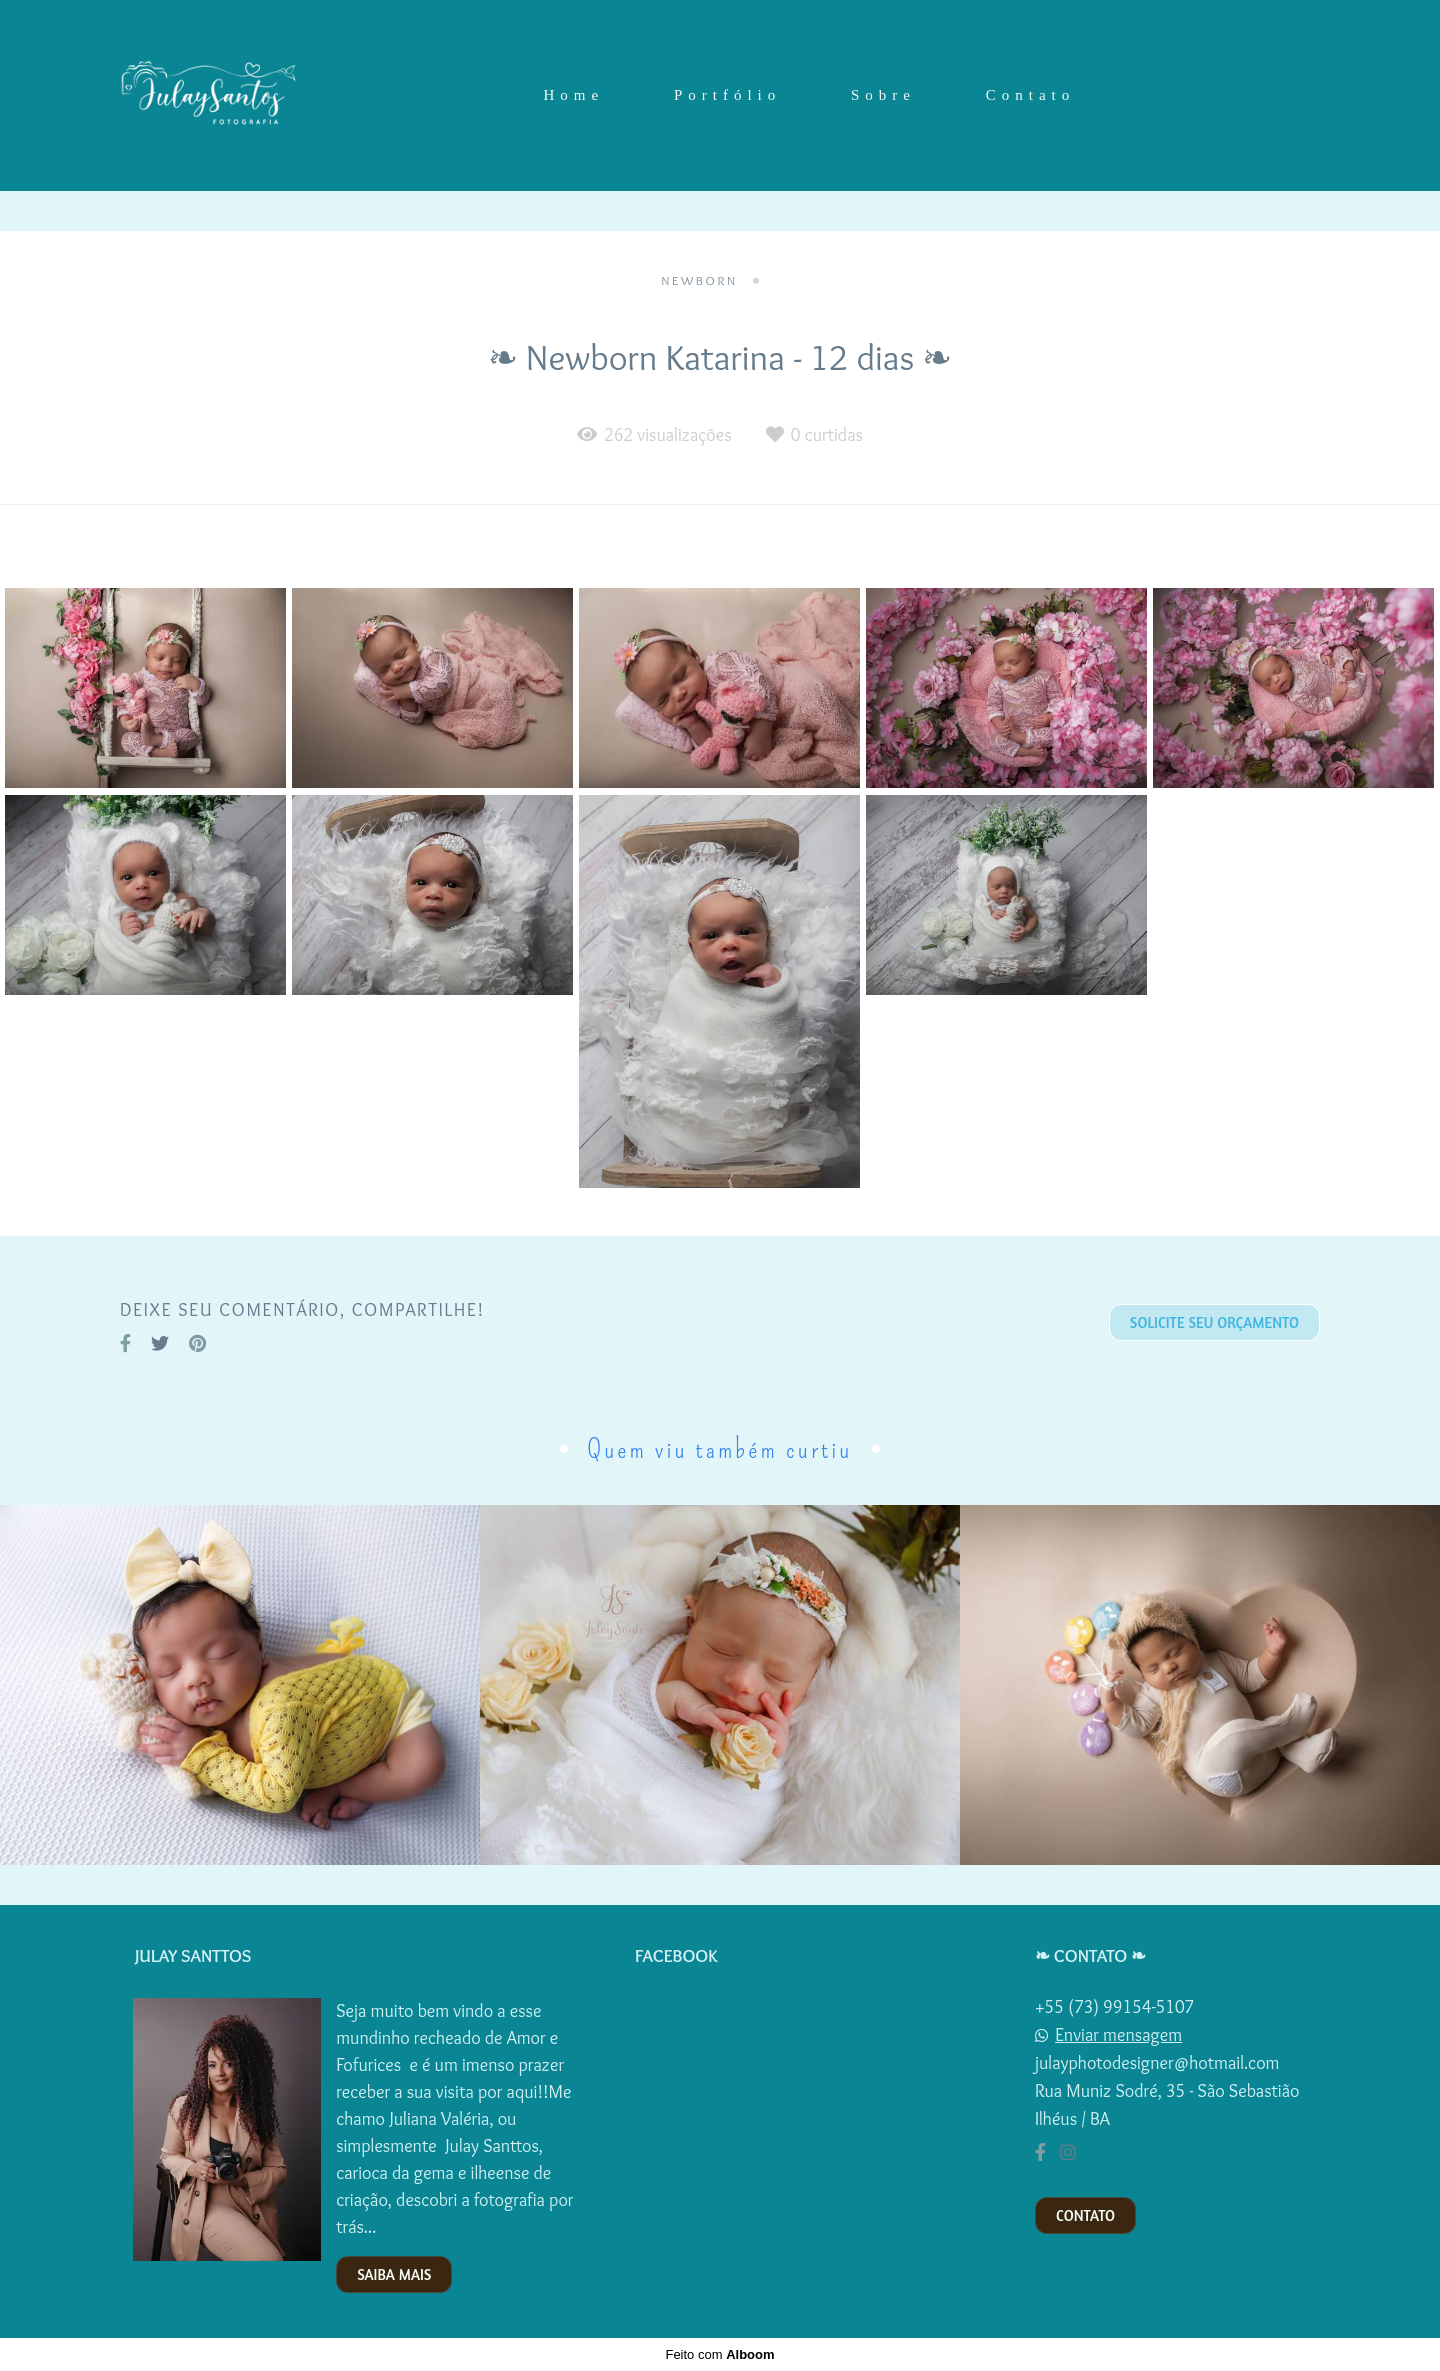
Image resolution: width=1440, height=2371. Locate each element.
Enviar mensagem (1118, 2035)
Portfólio (727, 95)
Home (573, 95)
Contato (1031, 95)
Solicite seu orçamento (1214, 1322)
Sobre (883, 95)
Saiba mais (394, 2274)
